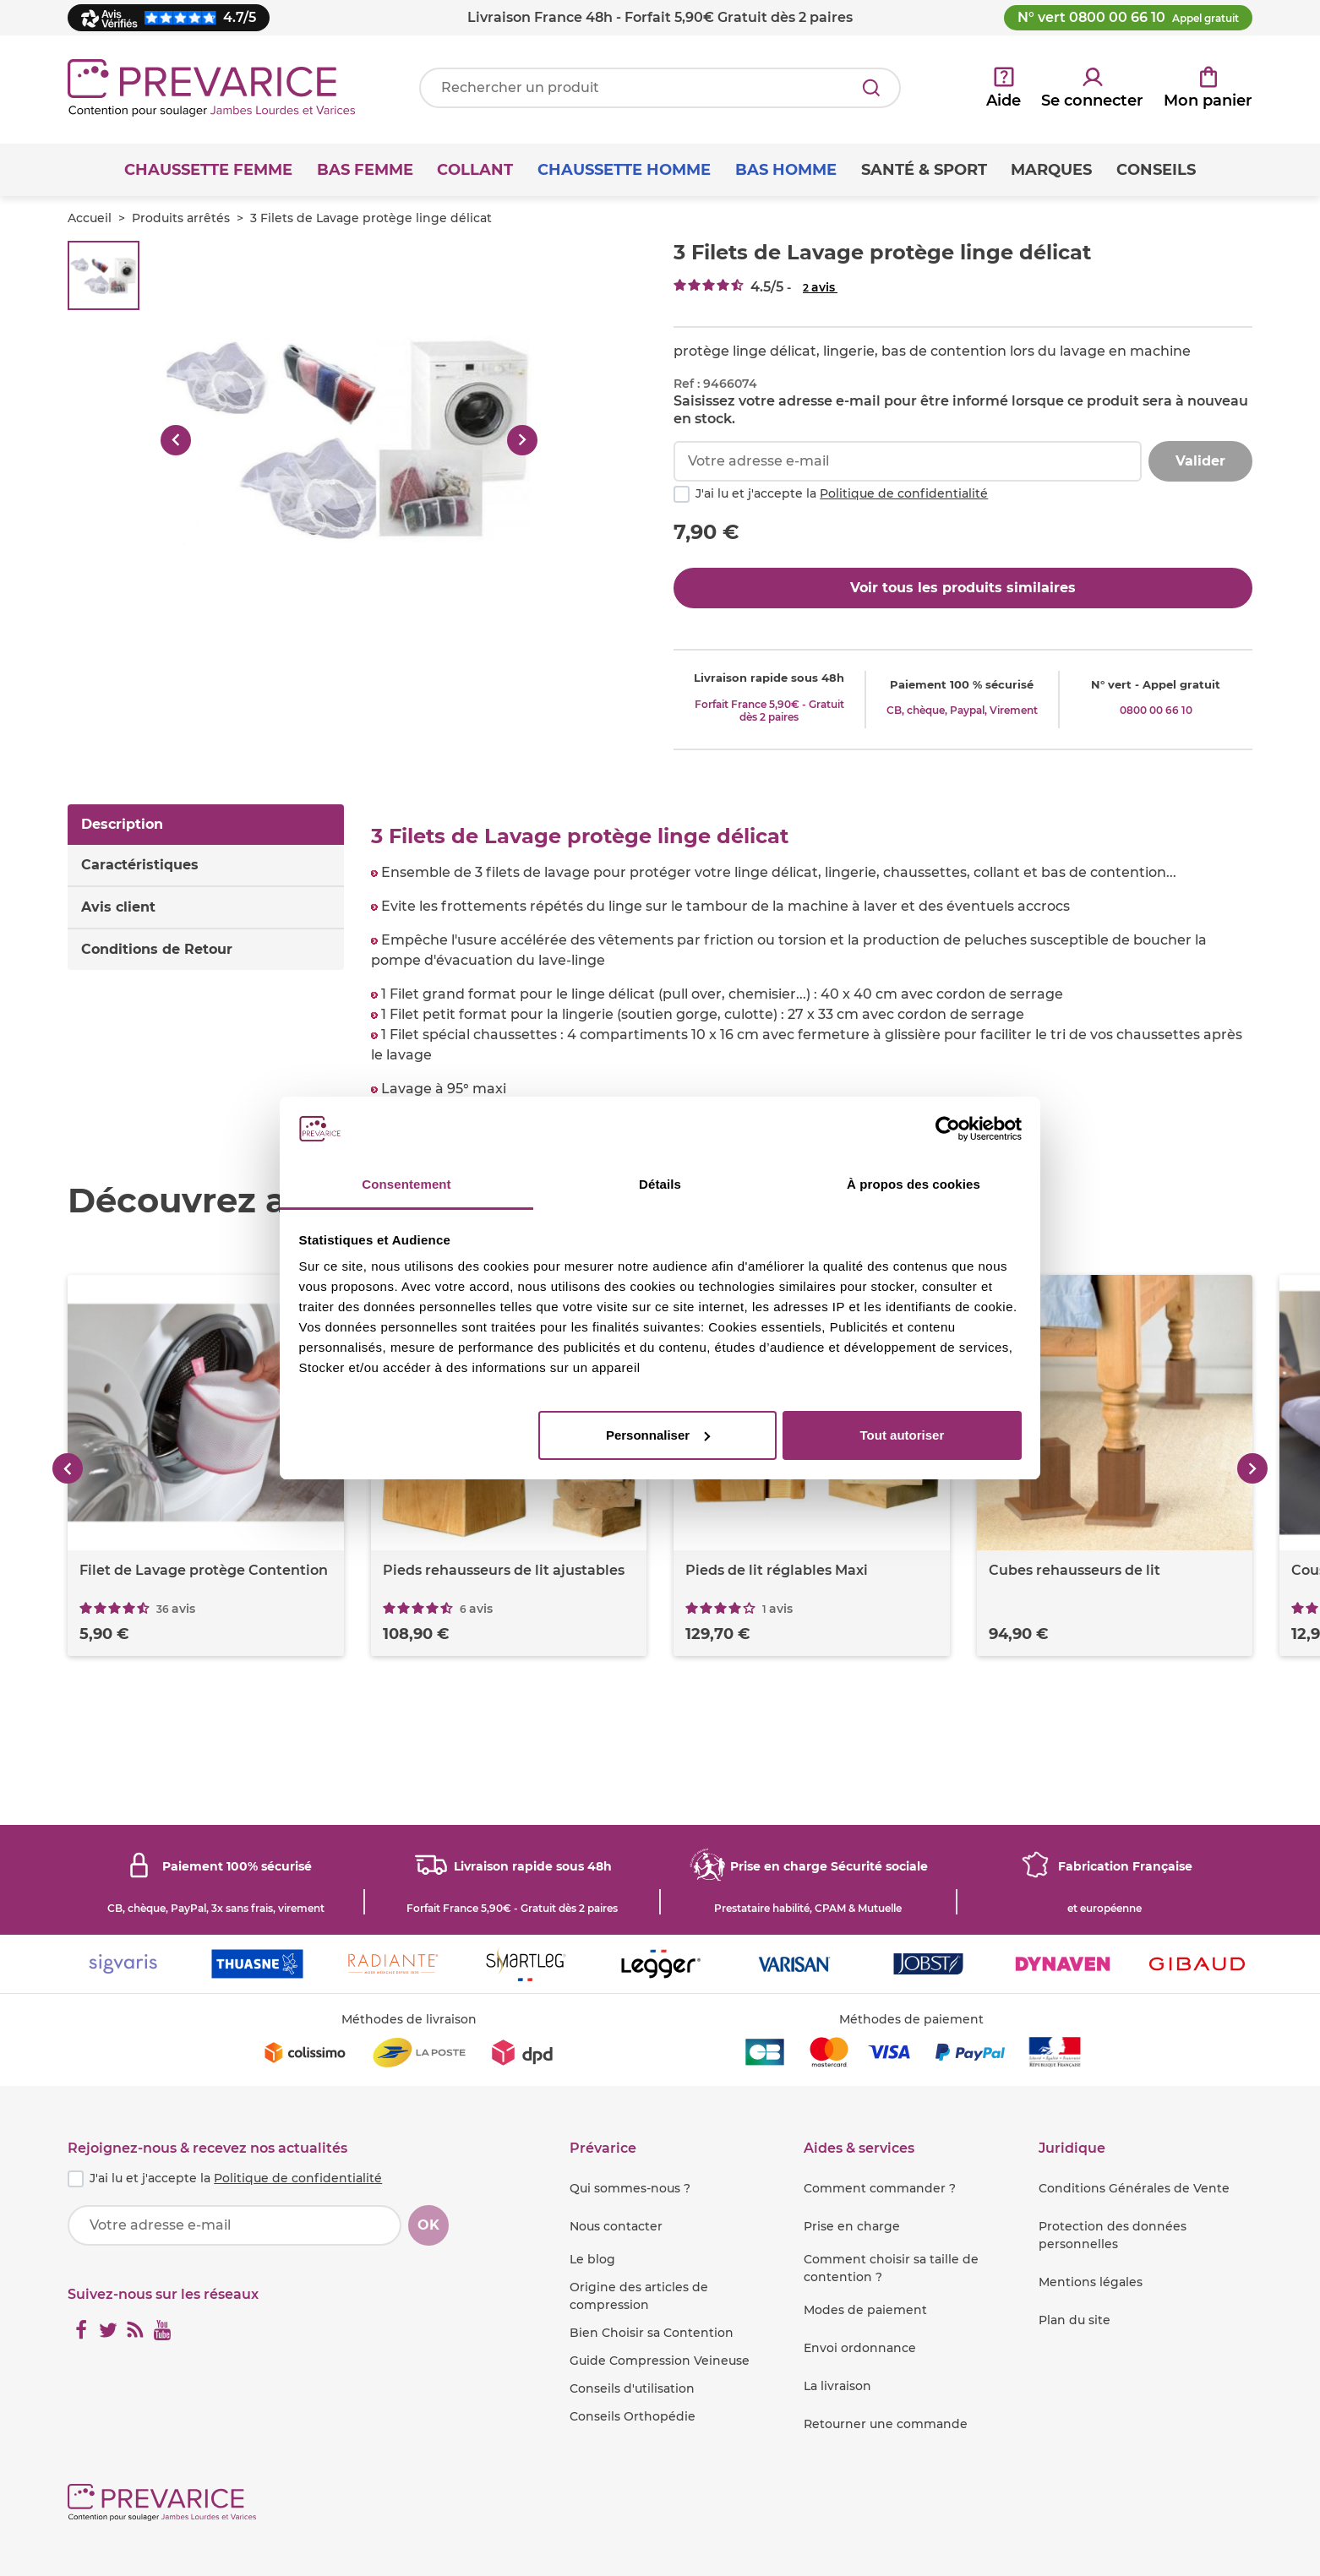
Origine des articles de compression (639, 2295)
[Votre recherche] (660, 88)
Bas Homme (786, 170)
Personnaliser (658, 1435)
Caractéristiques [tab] (140, 865)
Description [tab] (122, 824)
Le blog (592, 2259)
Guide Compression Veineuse (660, 2360)
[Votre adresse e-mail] (234, 2225)
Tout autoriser (902, 1435)
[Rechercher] (871, 88)
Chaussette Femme (208, 170)
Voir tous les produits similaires (963, 588)
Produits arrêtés (181, 218)
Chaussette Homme (624, 170)
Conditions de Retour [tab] (156, 949)
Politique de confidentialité (904, 493)
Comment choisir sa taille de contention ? (891, 2268)
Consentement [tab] (406, 1184)
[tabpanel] (812, 962)
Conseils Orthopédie (632, 2416)
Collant (475, 170)
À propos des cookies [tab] (913, 1184)
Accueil (90, 218)
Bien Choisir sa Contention (652, 2332)
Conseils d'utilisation (632, 2388)
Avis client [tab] (118, 907)
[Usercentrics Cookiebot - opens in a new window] (948, 1128)
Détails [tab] (660, 1184)
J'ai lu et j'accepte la (841, 493)
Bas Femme (365, 170)
